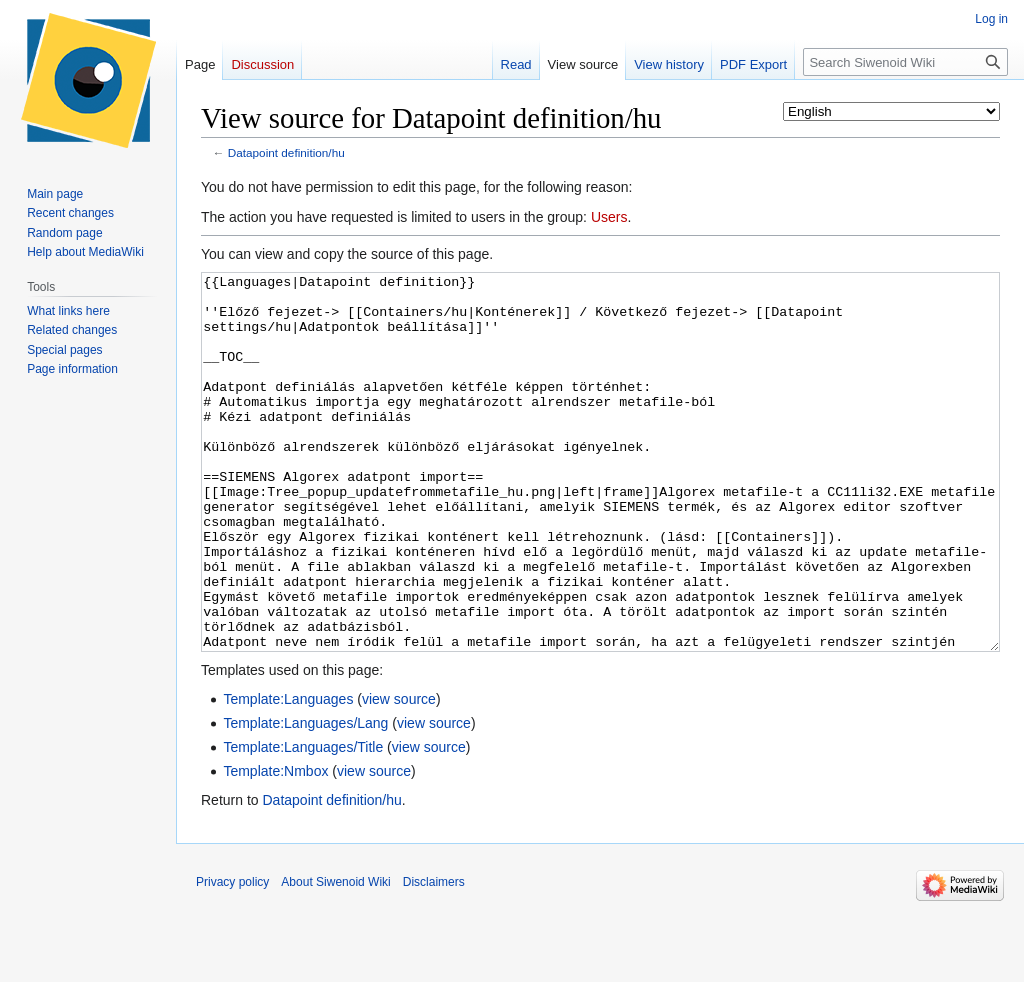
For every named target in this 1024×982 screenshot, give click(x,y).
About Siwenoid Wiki (335, 957)
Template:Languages (288, 774)
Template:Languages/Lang (305, 798)
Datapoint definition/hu (286, 152)
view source (399, 774)
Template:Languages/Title (303, 822)
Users (609, 217)
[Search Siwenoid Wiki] (905, 62)
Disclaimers (434, 957)
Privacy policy (232, 957)
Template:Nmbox (275, 846)
